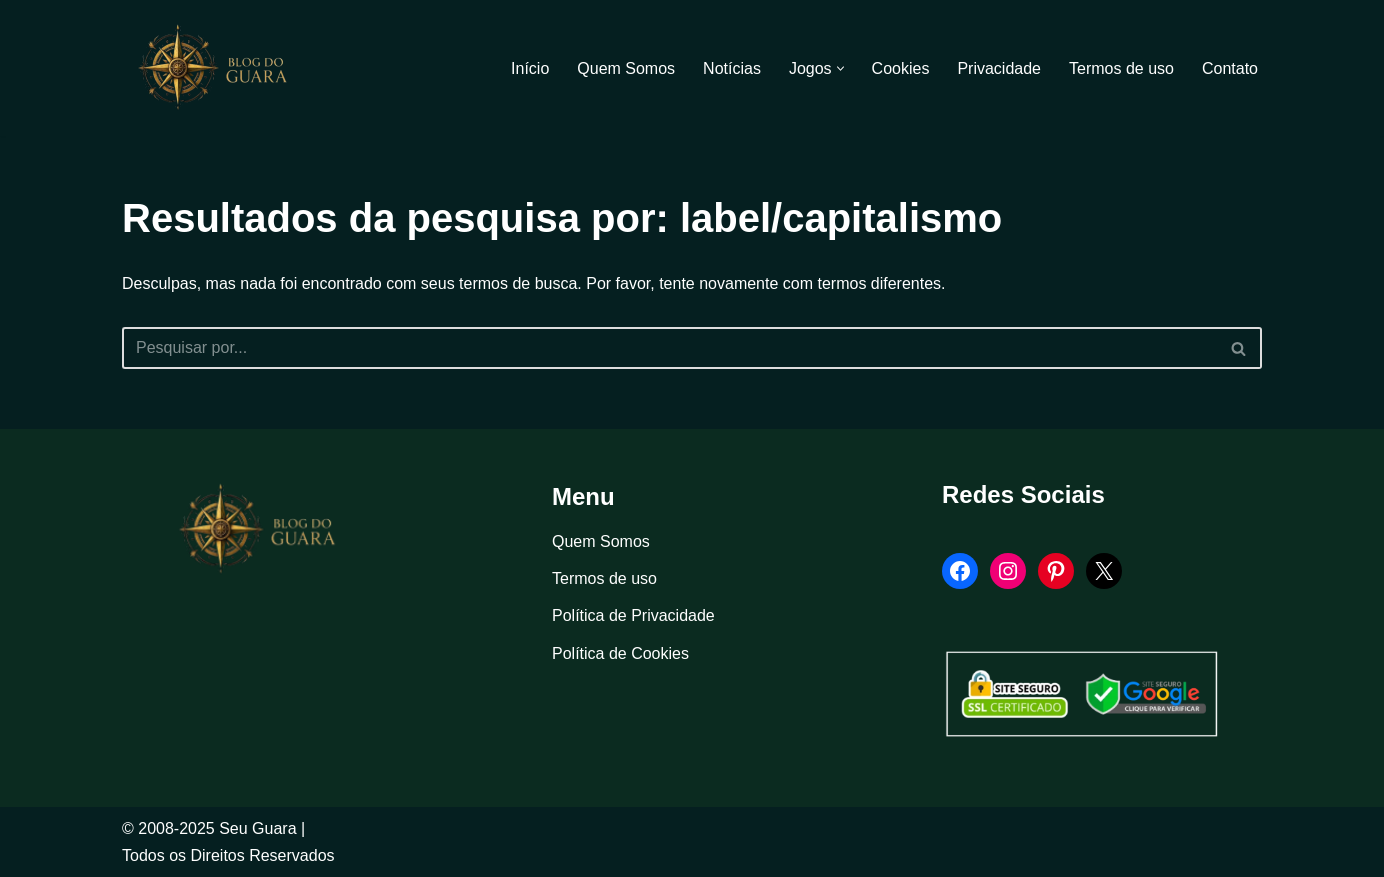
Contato (1230, 68)
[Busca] (669, 348)
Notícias (732, 68)
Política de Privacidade (633, 615)
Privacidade (999, 68)
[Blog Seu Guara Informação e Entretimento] (222, 68)
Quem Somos (626, 68)
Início (530, 68)
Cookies (901, 68)
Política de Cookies (620, 653)
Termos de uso (1121, 68)
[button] (840, 68)
